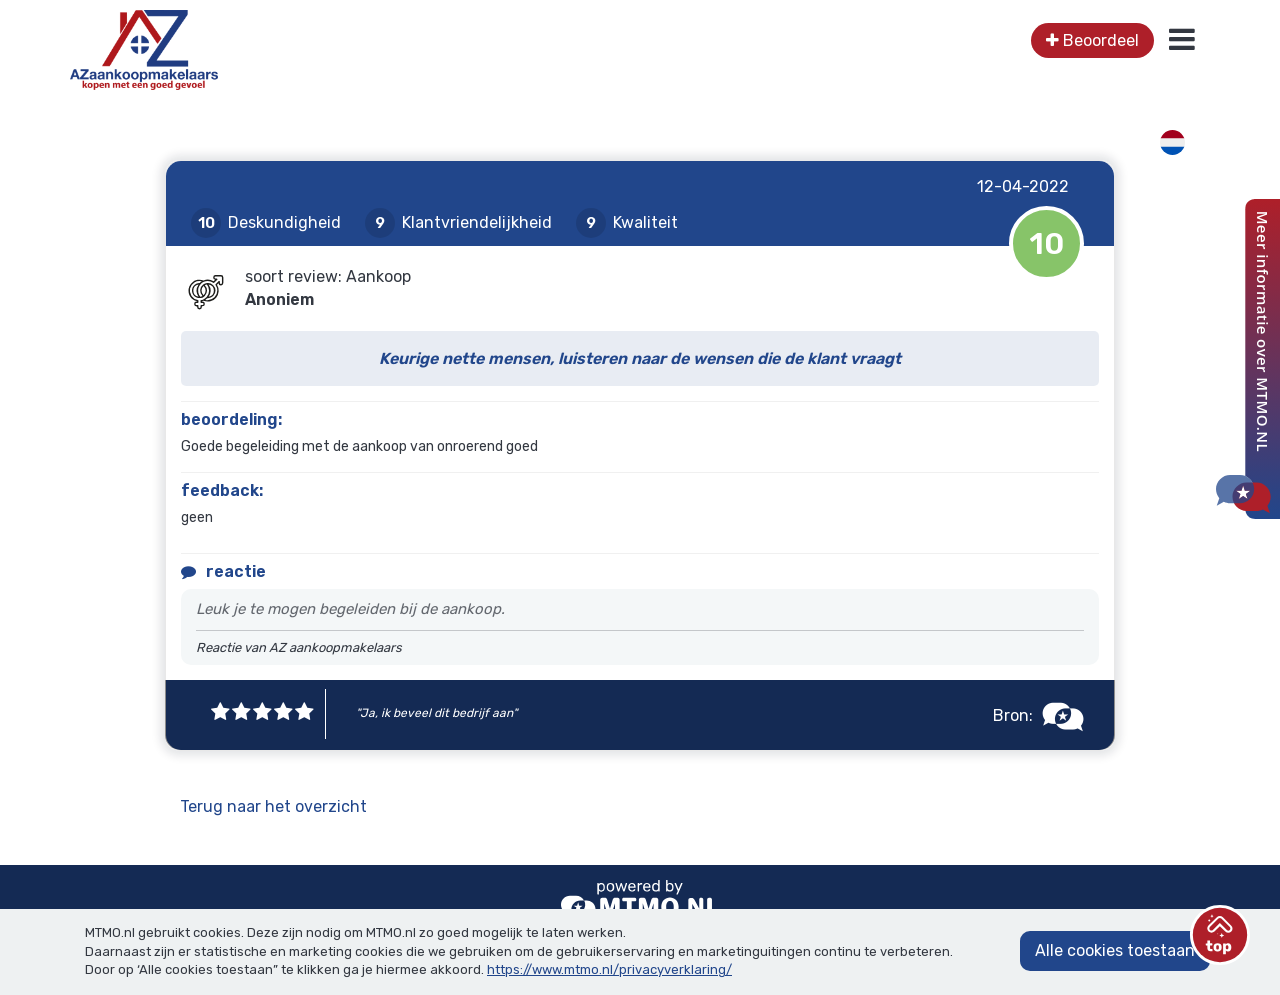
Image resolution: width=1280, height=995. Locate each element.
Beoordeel (1092, 40)
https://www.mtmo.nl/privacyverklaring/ (609, 969)
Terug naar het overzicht (273, 806)
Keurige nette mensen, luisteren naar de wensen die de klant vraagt (640, 358)
